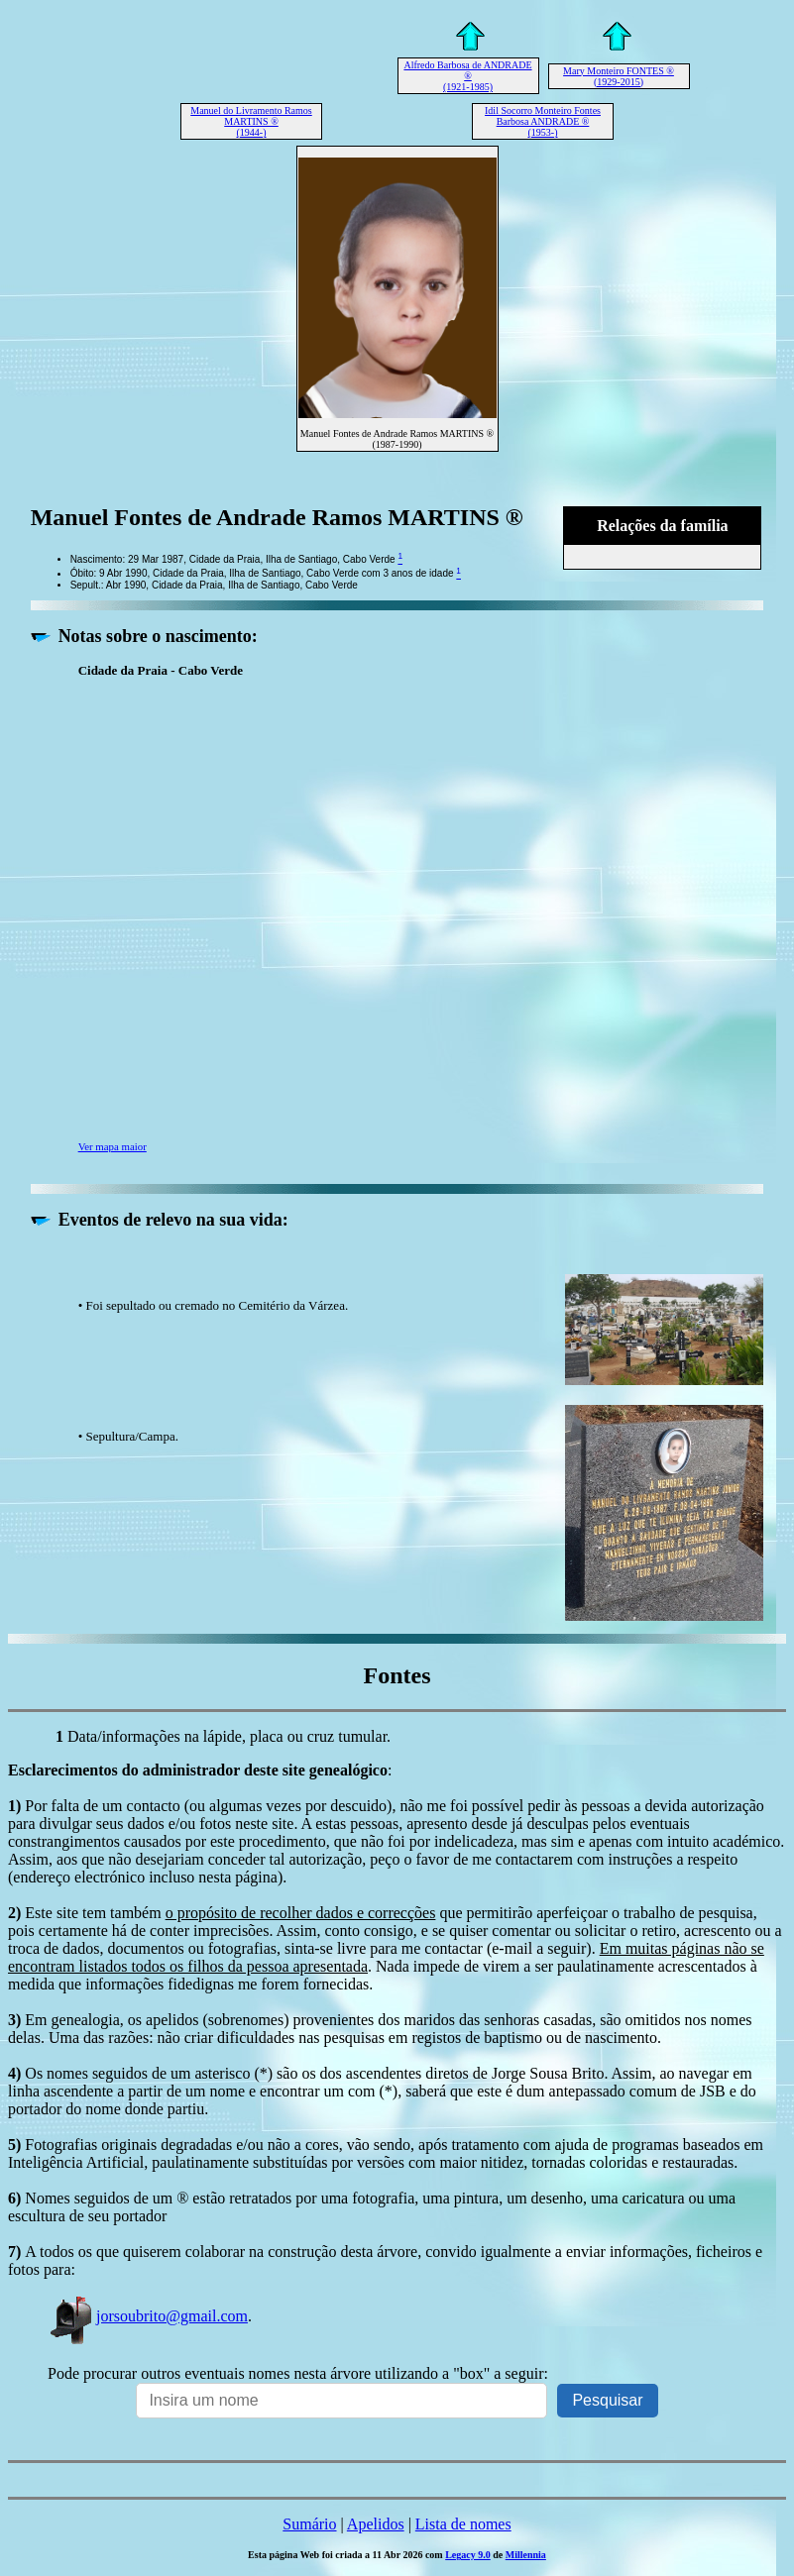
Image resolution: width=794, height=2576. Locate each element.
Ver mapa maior (112, 1146)
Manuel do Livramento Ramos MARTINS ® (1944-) (250, 121)
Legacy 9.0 (468, 2554)
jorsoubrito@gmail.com (148, 2316)
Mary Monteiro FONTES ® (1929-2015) (618, 76)
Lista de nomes (463, 2524)
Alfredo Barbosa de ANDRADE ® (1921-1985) (467, 75)
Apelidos (375, 2524)
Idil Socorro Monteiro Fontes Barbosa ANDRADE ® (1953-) (543, 121)
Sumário (309, 2524)
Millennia (526, 2554)
